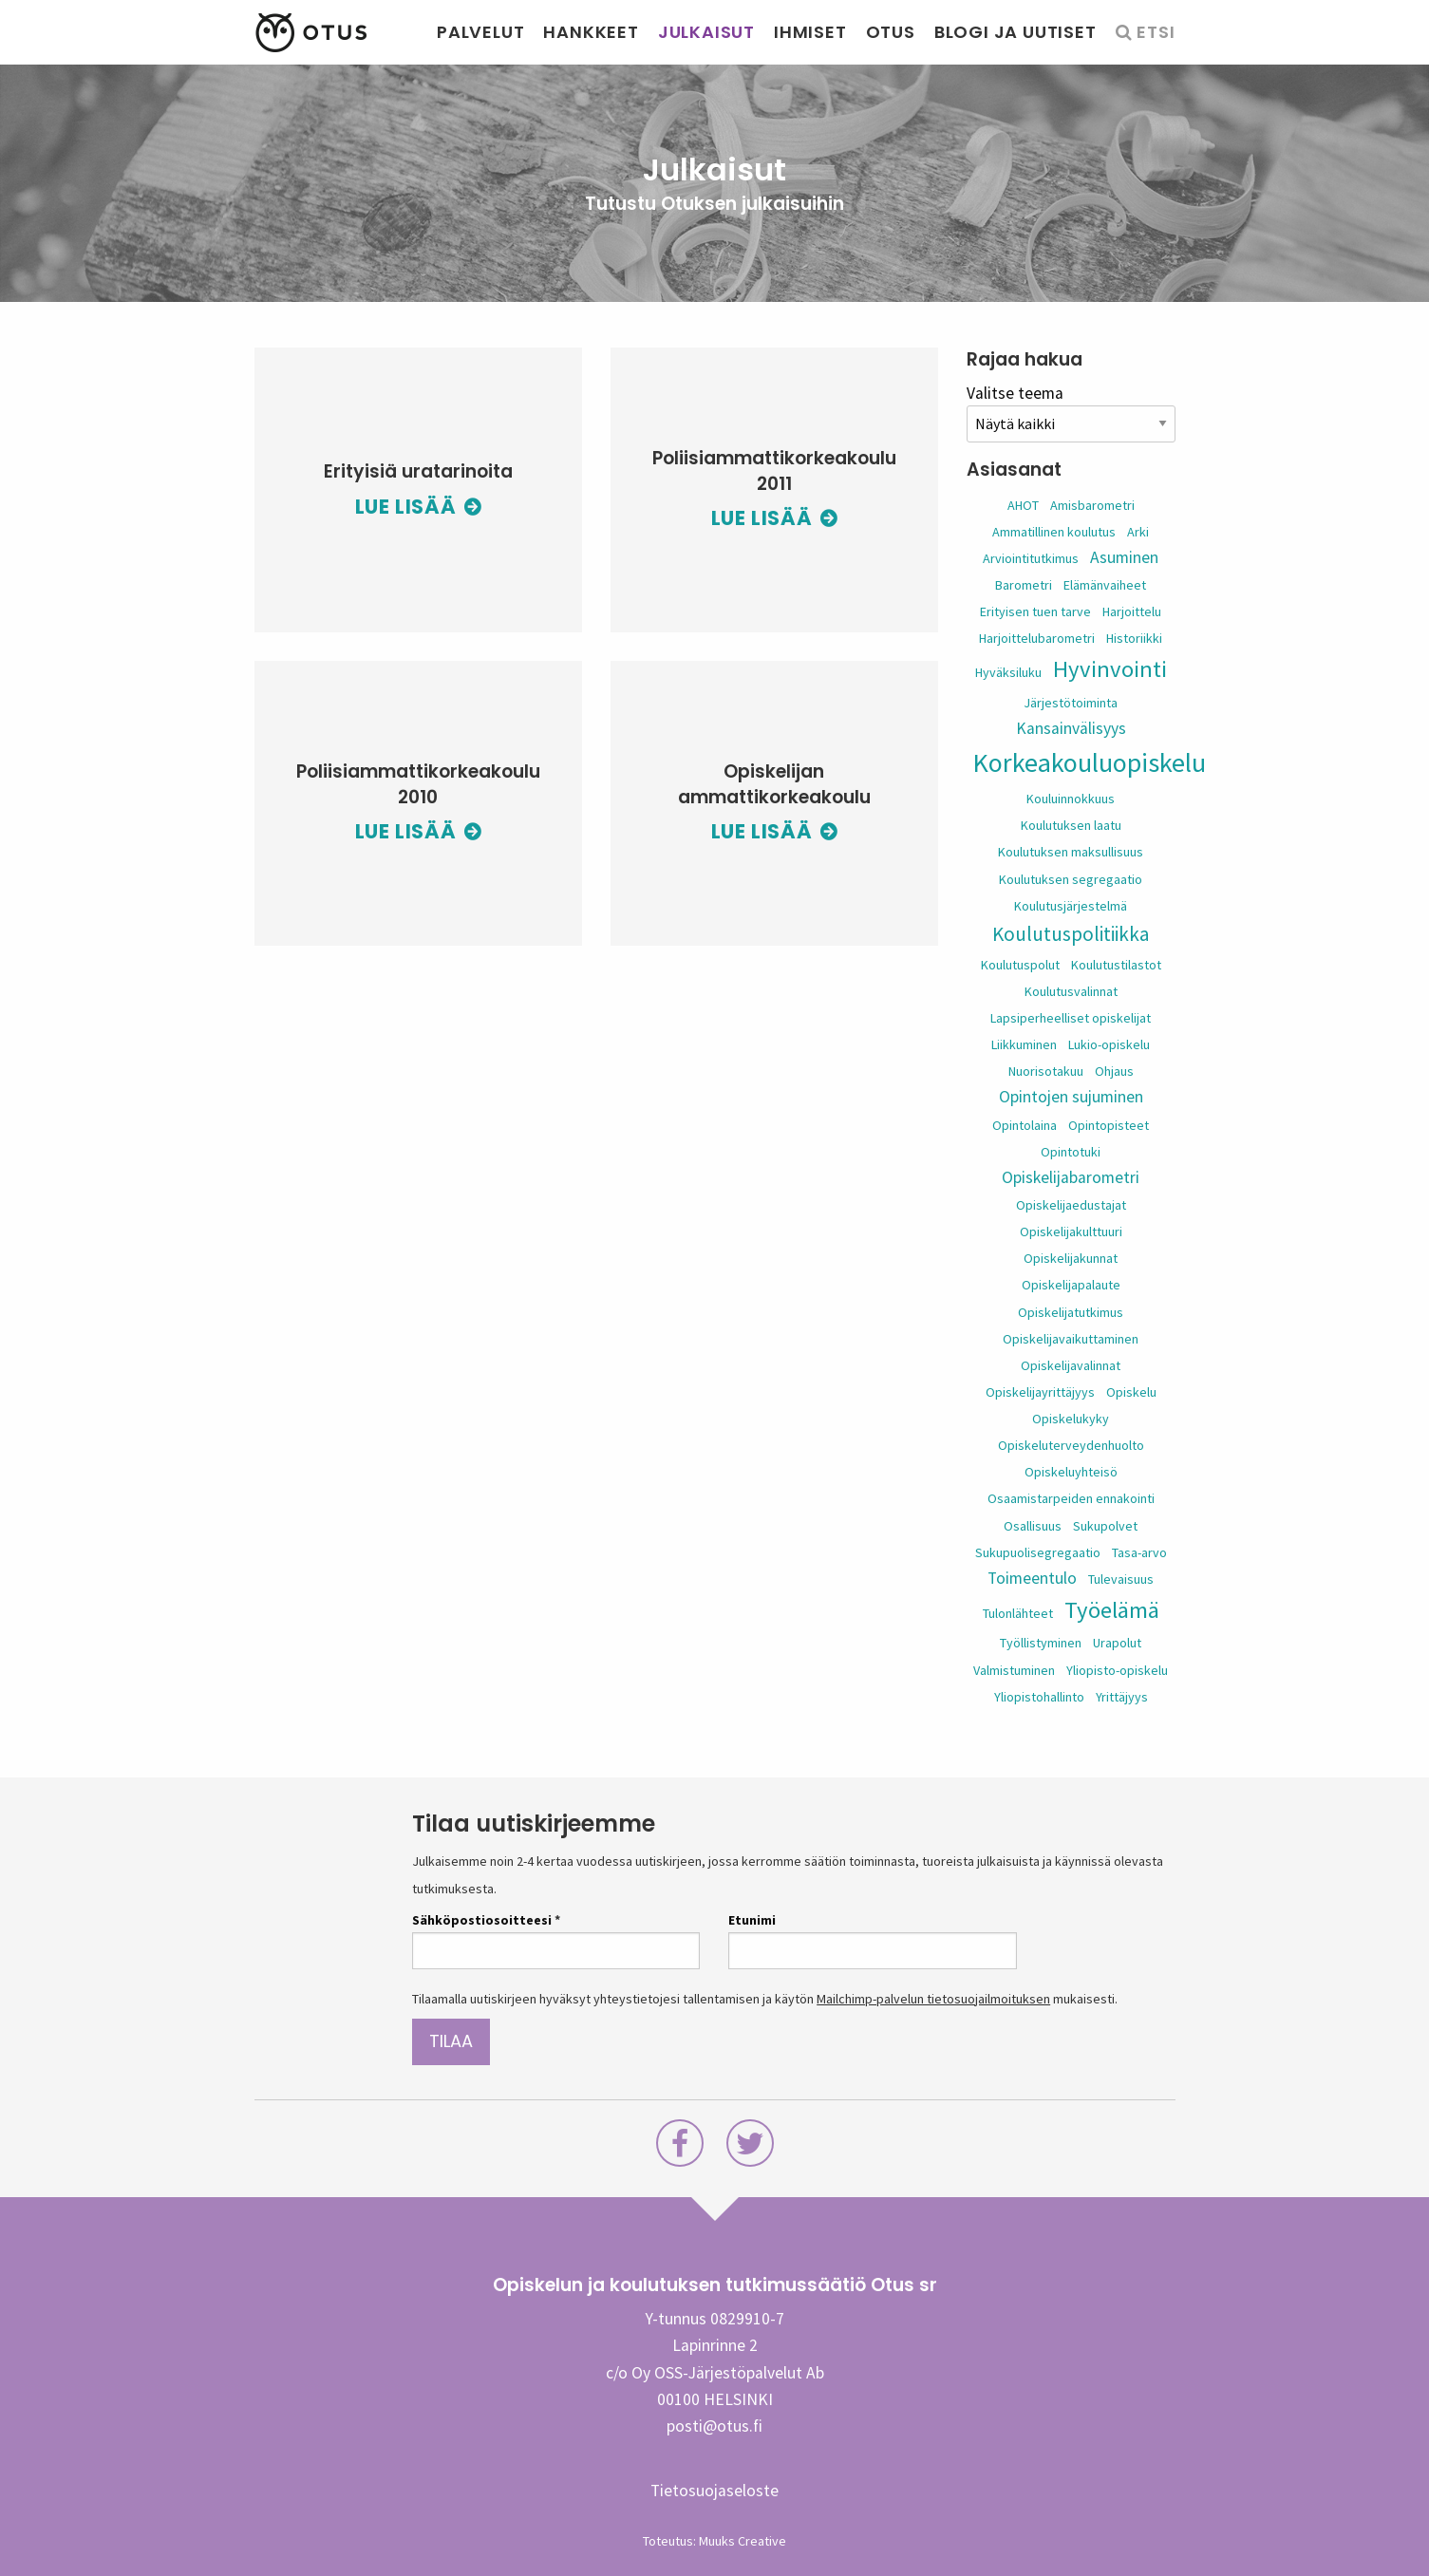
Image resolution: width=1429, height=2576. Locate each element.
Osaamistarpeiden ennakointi (1071, 1498)
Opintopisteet (1108, 1125)
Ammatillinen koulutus (1054, 531)
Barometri (1023, 584)
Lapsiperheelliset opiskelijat (1070, 1017)
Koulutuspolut (1020, 964)
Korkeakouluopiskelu (1089, 762)
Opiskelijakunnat (1071, 1258)
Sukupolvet (1105, 1525)
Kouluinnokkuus (1070, 798)
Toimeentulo (1032, 1578)
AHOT (1023, 505)
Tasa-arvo (1139, 1552)
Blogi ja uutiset (1015, 32)
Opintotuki (1070, 1151)
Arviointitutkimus (1031, 558)
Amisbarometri (1092, 505)
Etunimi (752, 1919)
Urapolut (1117, 1642)
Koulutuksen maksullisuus (1070, 851)
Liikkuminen (1024, 1044)
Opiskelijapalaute (1071, 1284)
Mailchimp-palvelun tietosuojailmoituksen (933, 1998)
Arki (1138, 531)
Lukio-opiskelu (1109, 1044)
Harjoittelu (1131, 611)
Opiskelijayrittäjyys (1040, 1392)
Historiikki (1134, 638)
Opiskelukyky (1070, 1418)
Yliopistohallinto (1039, 1696)
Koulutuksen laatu (1071, 825)
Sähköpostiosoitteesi (486, 1919)
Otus (890, 32)
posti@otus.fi (714, 2426)
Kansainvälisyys (1071, 728)
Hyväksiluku (1008, 672)
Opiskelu (1131, 1392)
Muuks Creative (742, 2540)
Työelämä (1111, 1610)
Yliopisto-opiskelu (1117, 1670)
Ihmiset (810, 32)
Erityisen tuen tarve (1035, 611)
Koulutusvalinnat (1071, 991)
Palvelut (480, 32)
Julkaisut (706, 32)
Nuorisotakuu (1045, 1071)
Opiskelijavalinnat (1070, 1365)
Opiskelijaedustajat (1071, 1204)
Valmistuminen (1014, 1670)
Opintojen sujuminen (1071, 1096)
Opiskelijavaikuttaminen (1070, 1338)
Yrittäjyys (1122, 1696)
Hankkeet (590, 32)
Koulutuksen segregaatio (1070, 879)
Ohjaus (1114, 1071)
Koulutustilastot (1116, 964)
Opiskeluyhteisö (1071, 1471)
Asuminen (1124, 557)
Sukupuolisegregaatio (1037, 1552)
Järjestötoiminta (1071, 702)
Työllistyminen (1040, 1642)
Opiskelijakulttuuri (1071, 1231)
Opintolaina (1024, 1125)
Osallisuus (1033, 1525)
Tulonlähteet (1018, 1613)
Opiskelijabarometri (1070, 1177)
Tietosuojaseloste (714, 2490)
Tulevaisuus (1121, 1579)
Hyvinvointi (1110, 669)
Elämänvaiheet (1104, 584)
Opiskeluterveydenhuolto (1071, 1445)
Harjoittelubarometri (1037, 638)
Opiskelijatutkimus (1070, 1312)
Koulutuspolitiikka (1071, 934)
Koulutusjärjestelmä (1070, 905)
